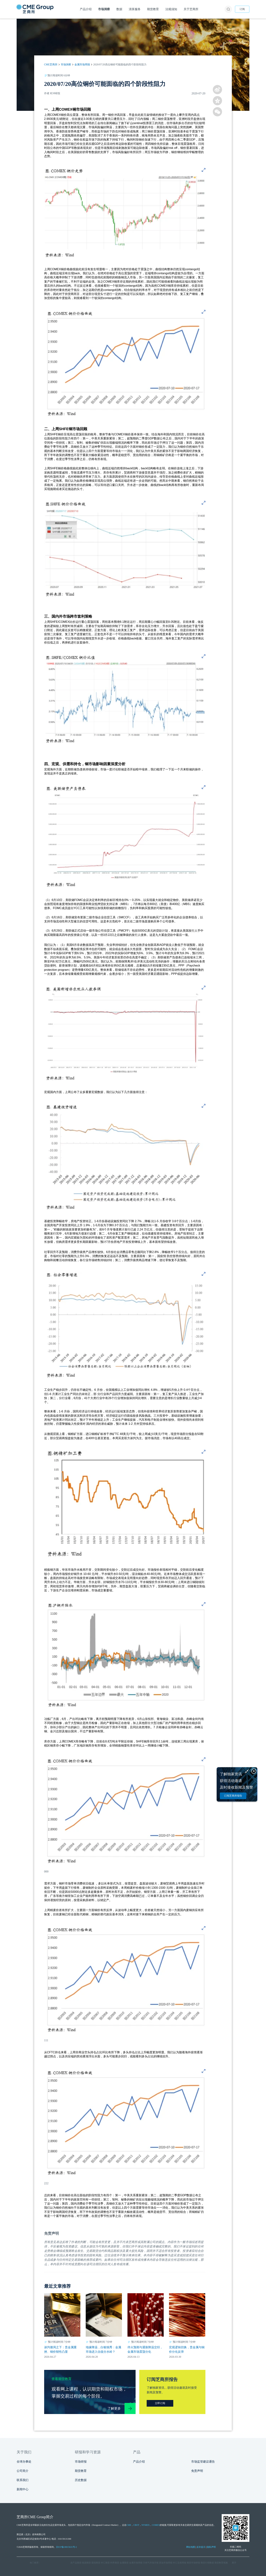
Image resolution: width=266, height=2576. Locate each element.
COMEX (156, 2525)
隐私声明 (211, 2547)
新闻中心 (22, 2489)
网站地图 (190, 2547)
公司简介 (22, 2470)
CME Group (37, 2517)
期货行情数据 (207, 2562)
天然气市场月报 (150, 2562)
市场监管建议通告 (203, 2461)
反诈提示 (201, 2547)
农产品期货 (75, 2562)
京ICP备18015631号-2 (66, 2547)
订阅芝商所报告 (233, 1795)
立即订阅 (160, 2403)
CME (128, 2525)
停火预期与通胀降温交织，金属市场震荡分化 (145, 2349)
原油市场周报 (165, 2562)
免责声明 (197, 2470)
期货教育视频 (221, 2562)
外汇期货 (105, 2562)
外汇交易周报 (179, 2562)
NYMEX (145, 2525)
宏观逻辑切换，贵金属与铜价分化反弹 (186, 2349)
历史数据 (81, 2480)
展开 (234, 2562)
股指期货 (95, 2562)
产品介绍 (139, 2461)
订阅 (242, 9)
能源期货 (86, 2562)
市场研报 (81, 2461)
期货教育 (81, 2470)
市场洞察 (66, 64)
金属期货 (124, 2562)
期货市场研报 (193, 2562)
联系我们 (22, 2480)
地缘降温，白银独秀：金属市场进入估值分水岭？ (103, 2349)
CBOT (136, 2525)
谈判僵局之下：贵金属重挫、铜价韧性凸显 (60, 2349)
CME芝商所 (50, 64)
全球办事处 (24, 2461)
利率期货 (114, 2562)
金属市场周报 (82, 64)
